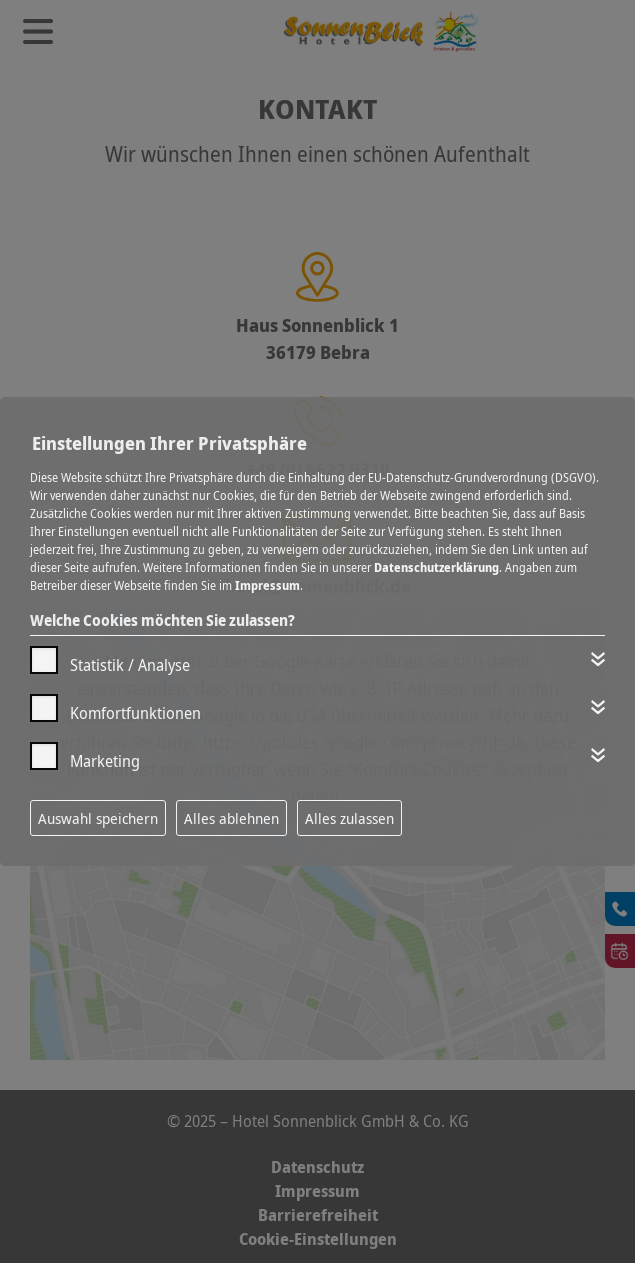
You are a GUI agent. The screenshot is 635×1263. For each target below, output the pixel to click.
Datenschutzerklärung (436, 567)
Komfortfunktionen (135, 713)
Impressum (267, 585)
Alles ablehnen (231, 818)
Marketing (105, 761)
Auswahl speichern (98, 818)
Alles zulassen (349, 818)
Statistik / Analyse (130, 665)
